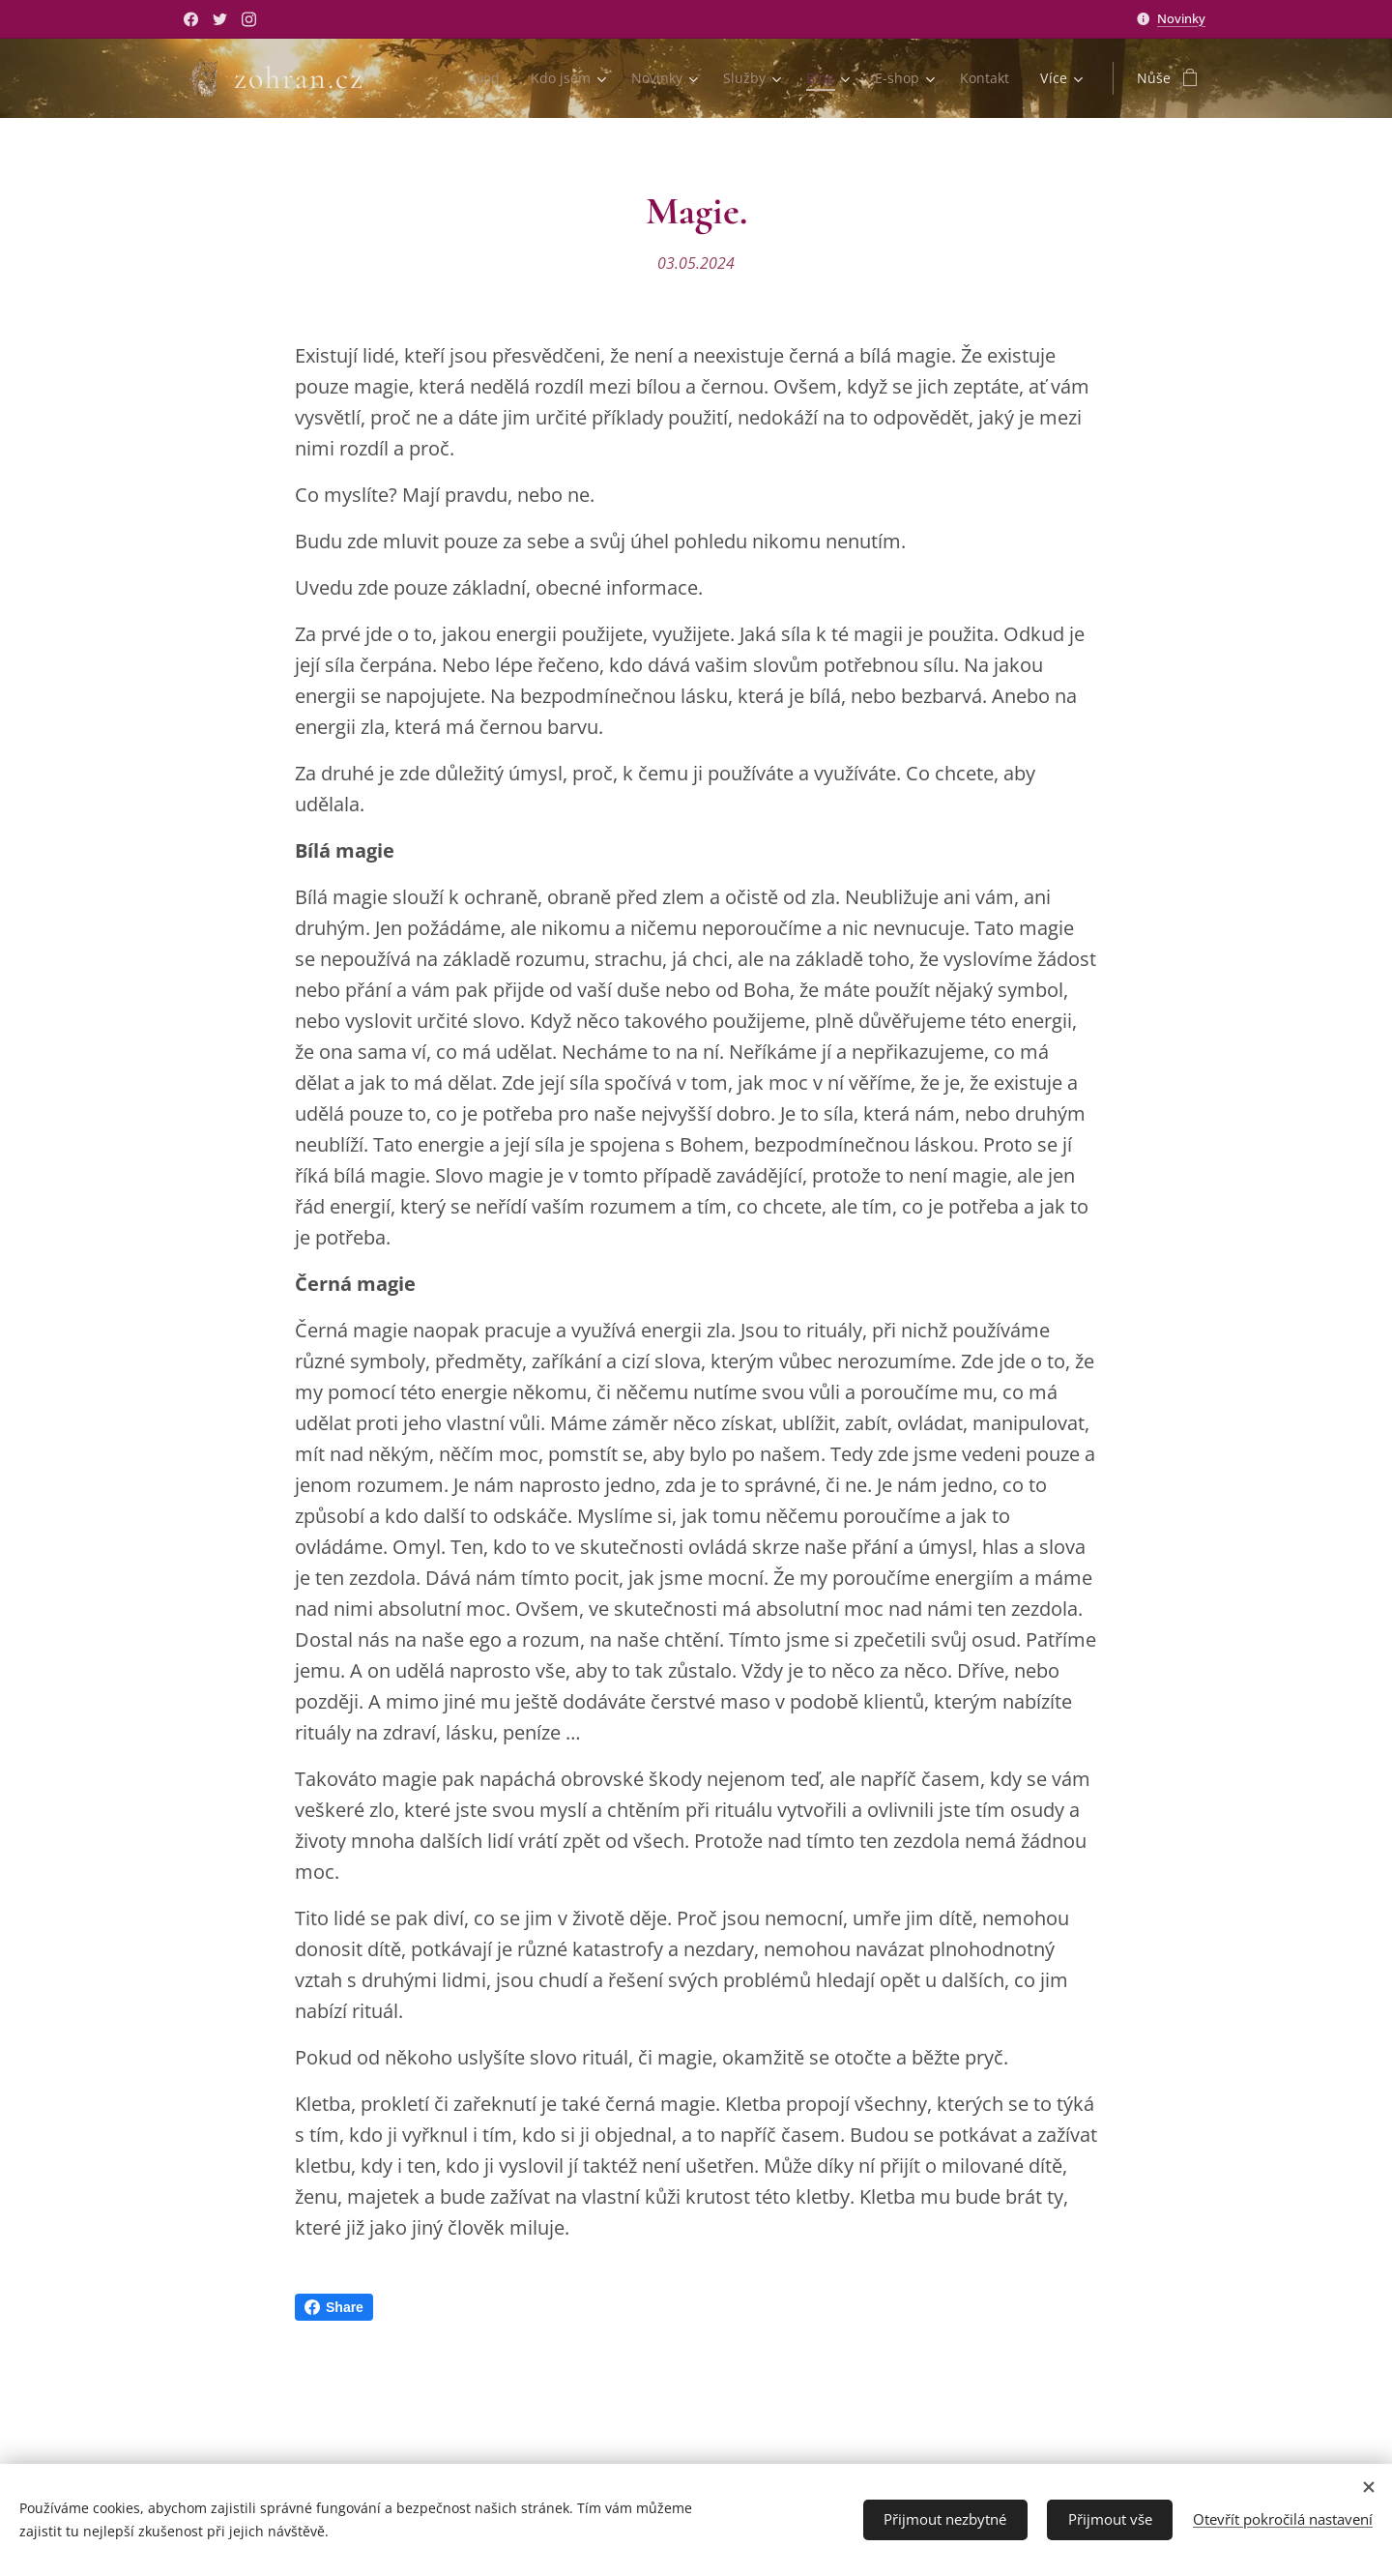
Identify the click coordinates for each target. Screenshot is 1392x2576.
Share (333, 2307)
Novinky (1181, 18)
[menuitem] (478, 78)
